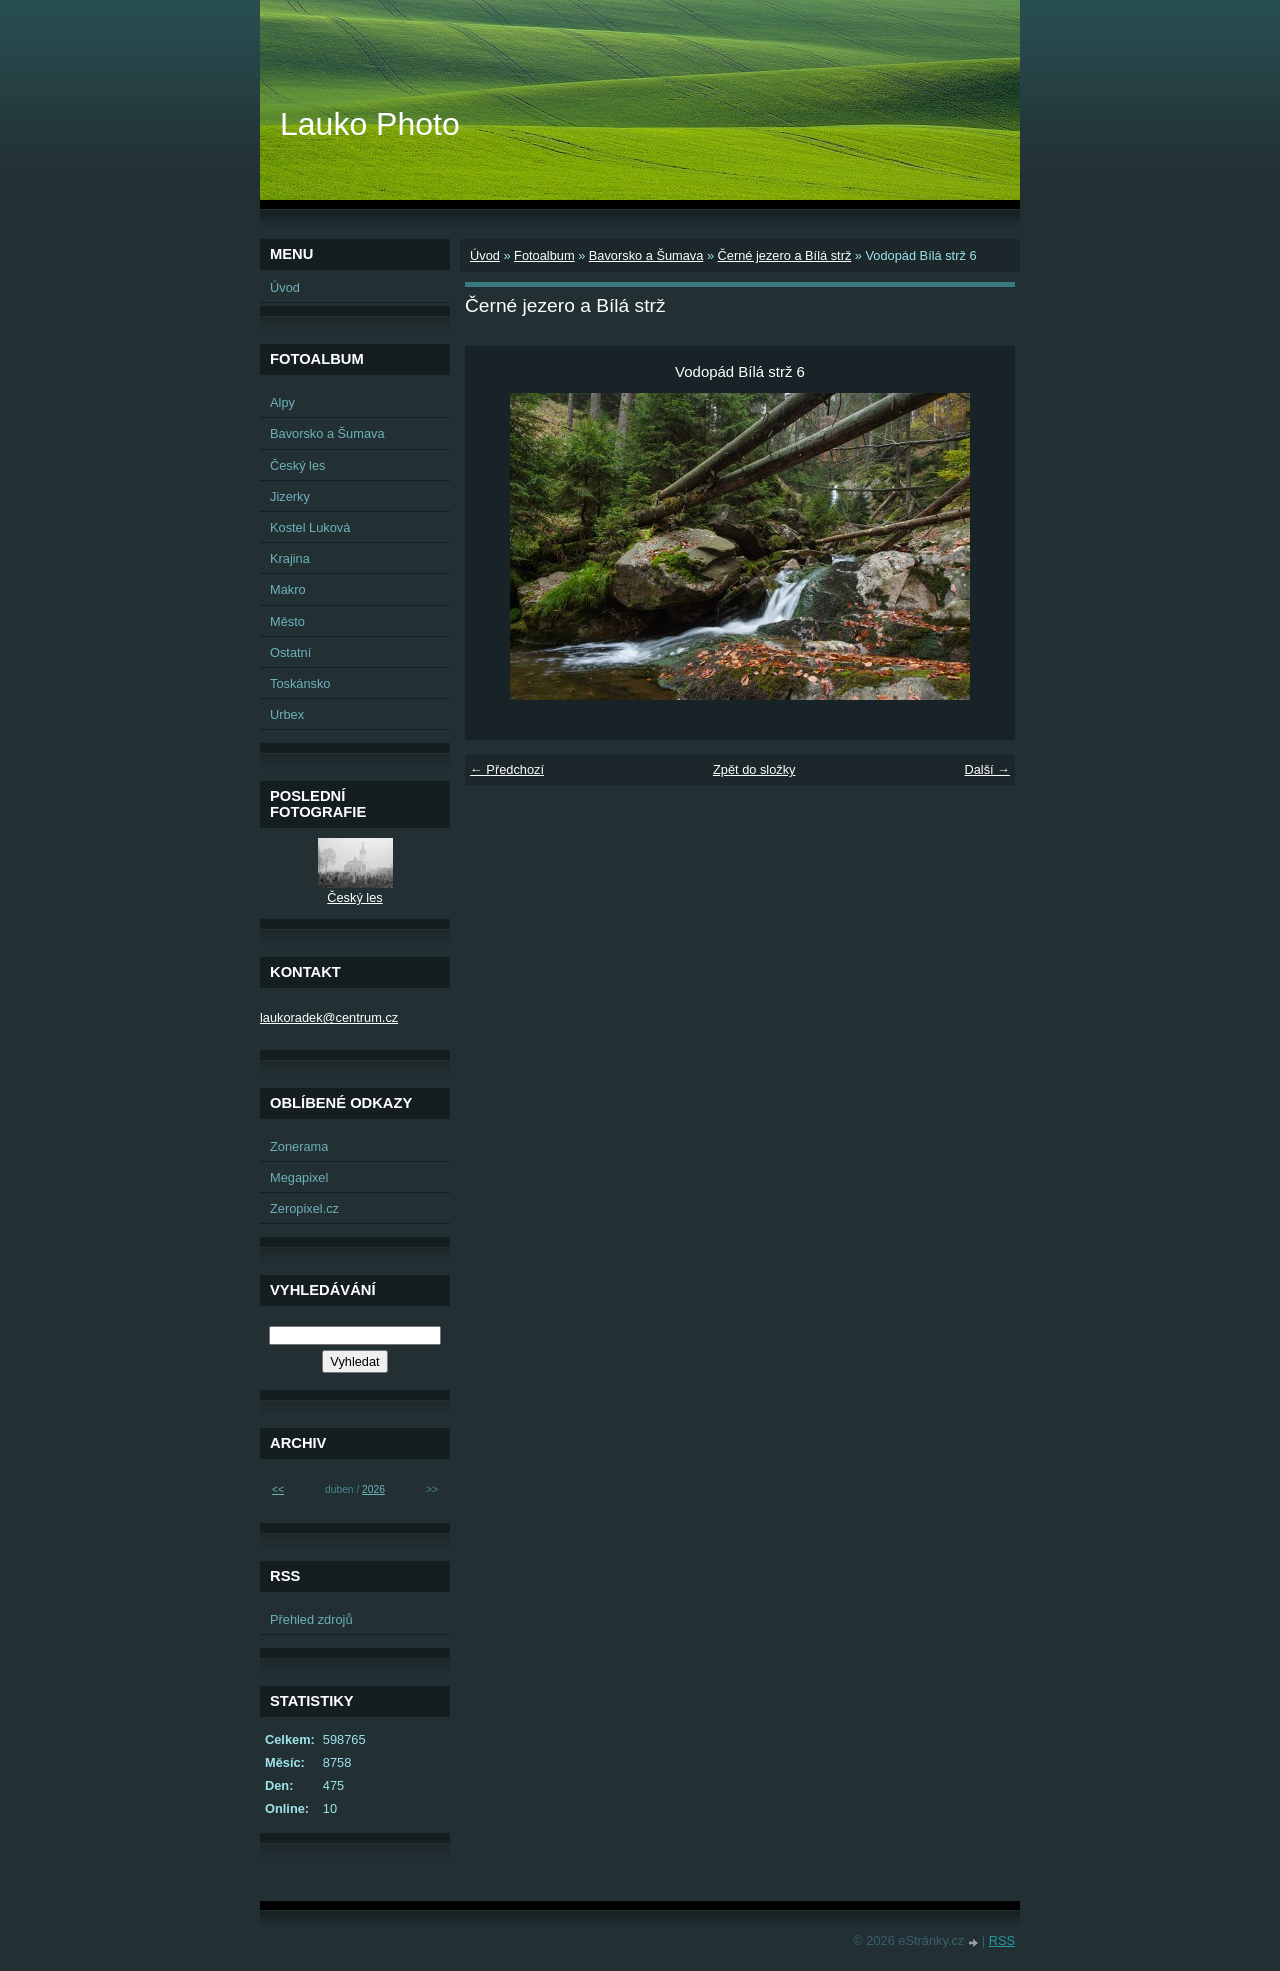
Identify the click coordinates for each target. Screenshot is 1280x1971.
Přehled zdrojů (311, 1619)
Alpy (282, 402)
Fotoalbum (544, 255)
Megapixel (299, 1177)
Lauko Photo (370, 124)
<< (278, 1489)
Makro (288, 589)
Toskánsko (300, 683)
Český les (297, 465)
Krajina (290, 558)
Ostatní (290, 652)
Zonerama (299, 1146)
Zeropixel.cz (304, 1208)
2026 (373, 1489)
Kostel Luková (310, 527)
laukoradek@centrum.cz (329, 1017)
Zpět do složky (754, 769)
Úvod (485, 255)
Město (287, 621)
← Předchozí (507, 769)
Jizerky (290, 496)
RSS (1002, 1940)
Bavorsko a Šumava (646, 255)
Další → (987, 769)
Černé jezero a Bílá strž (785, 255)
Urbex (287, 714)
